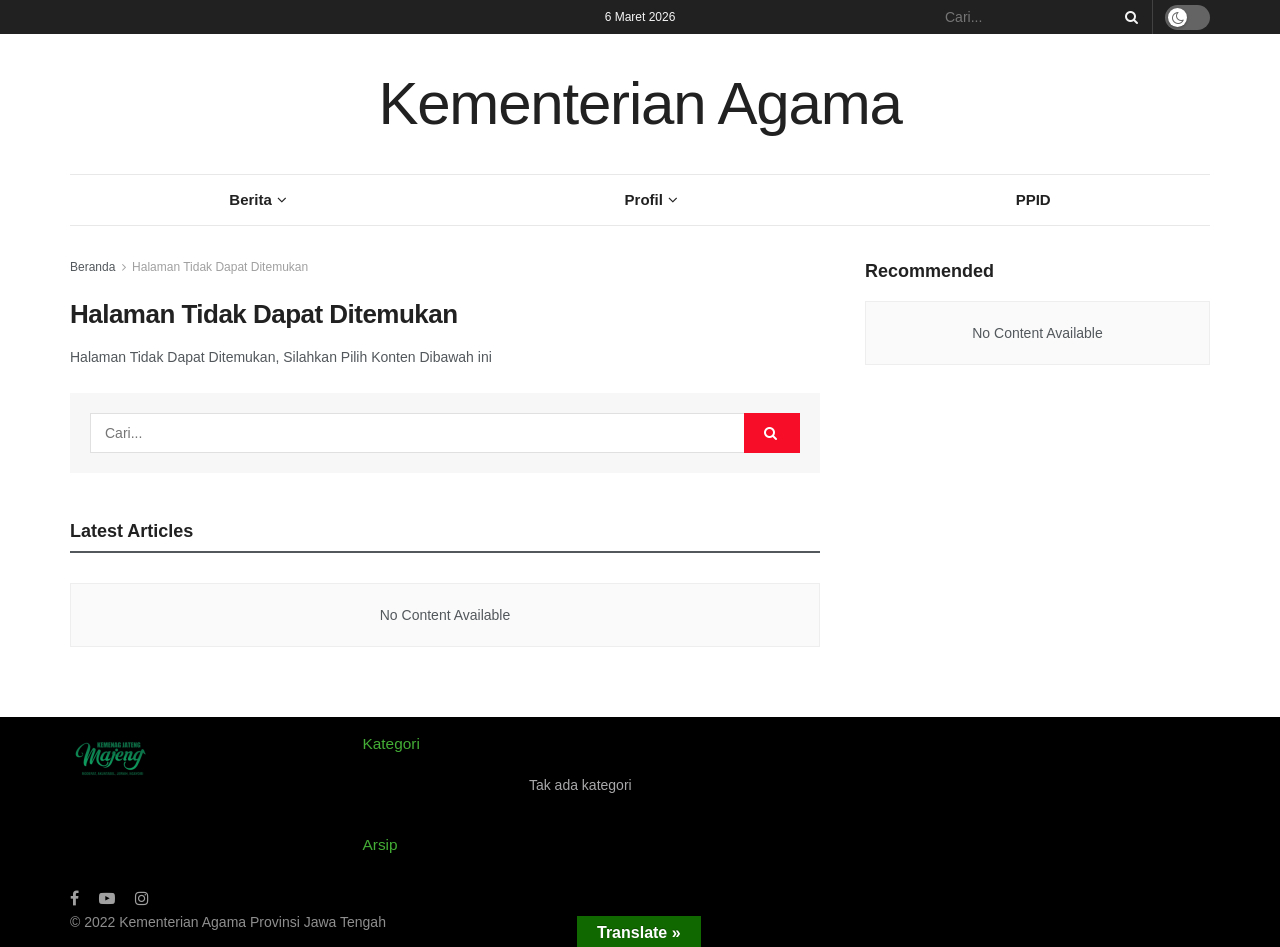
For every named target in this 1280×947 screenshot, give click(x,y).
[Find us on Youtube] (107, 898)
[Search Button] (1128, 17)
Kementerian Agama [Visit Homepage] (639, 103)
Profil (644, 199)
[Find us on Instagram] (142, 898)
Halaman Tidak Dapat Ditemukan (220, 267)
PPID (1033, 199)
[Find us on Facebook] (74, 898)
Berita (250, 199)
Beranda (92, 267)
